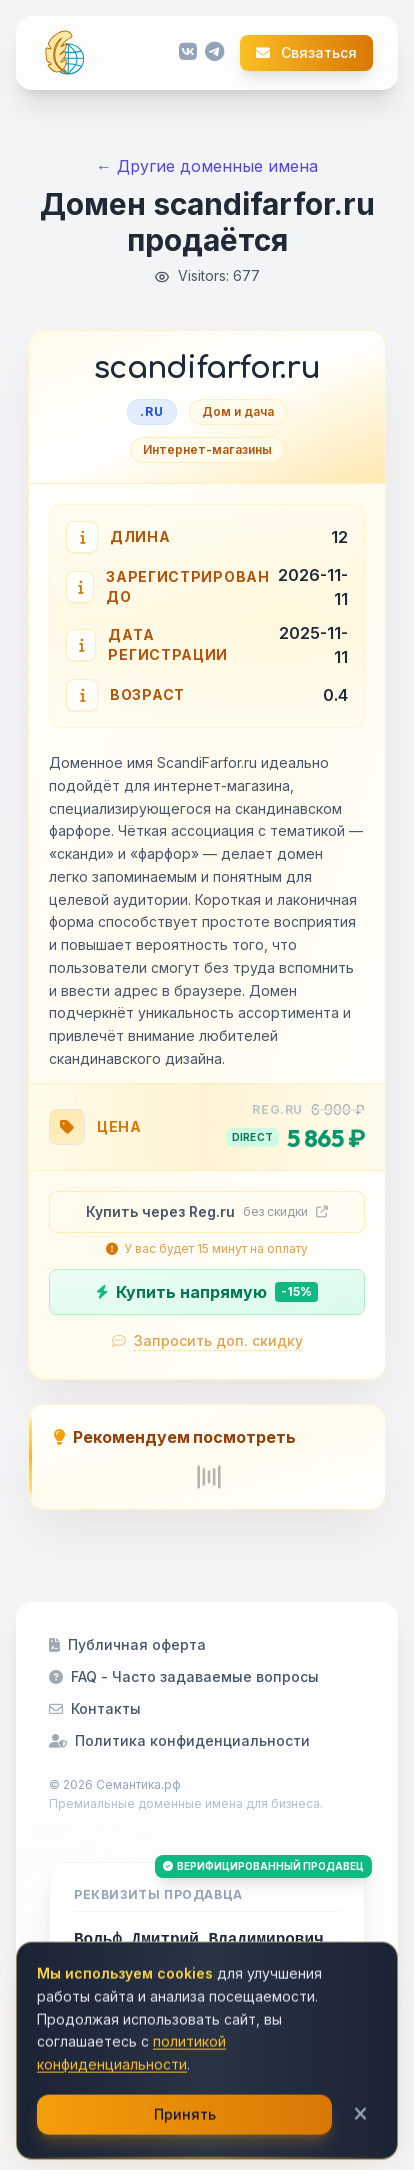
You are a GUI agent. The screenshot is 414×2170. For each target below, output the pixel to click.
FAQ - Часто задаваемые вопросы (184, 1676)
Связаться (306, 53)
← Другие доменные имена (207, 166)
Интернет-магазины (207, 449)
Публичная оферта (127, 1644)
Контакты (95, 1708)
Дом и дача (238, 411)
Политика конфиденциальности (179, 1740)
